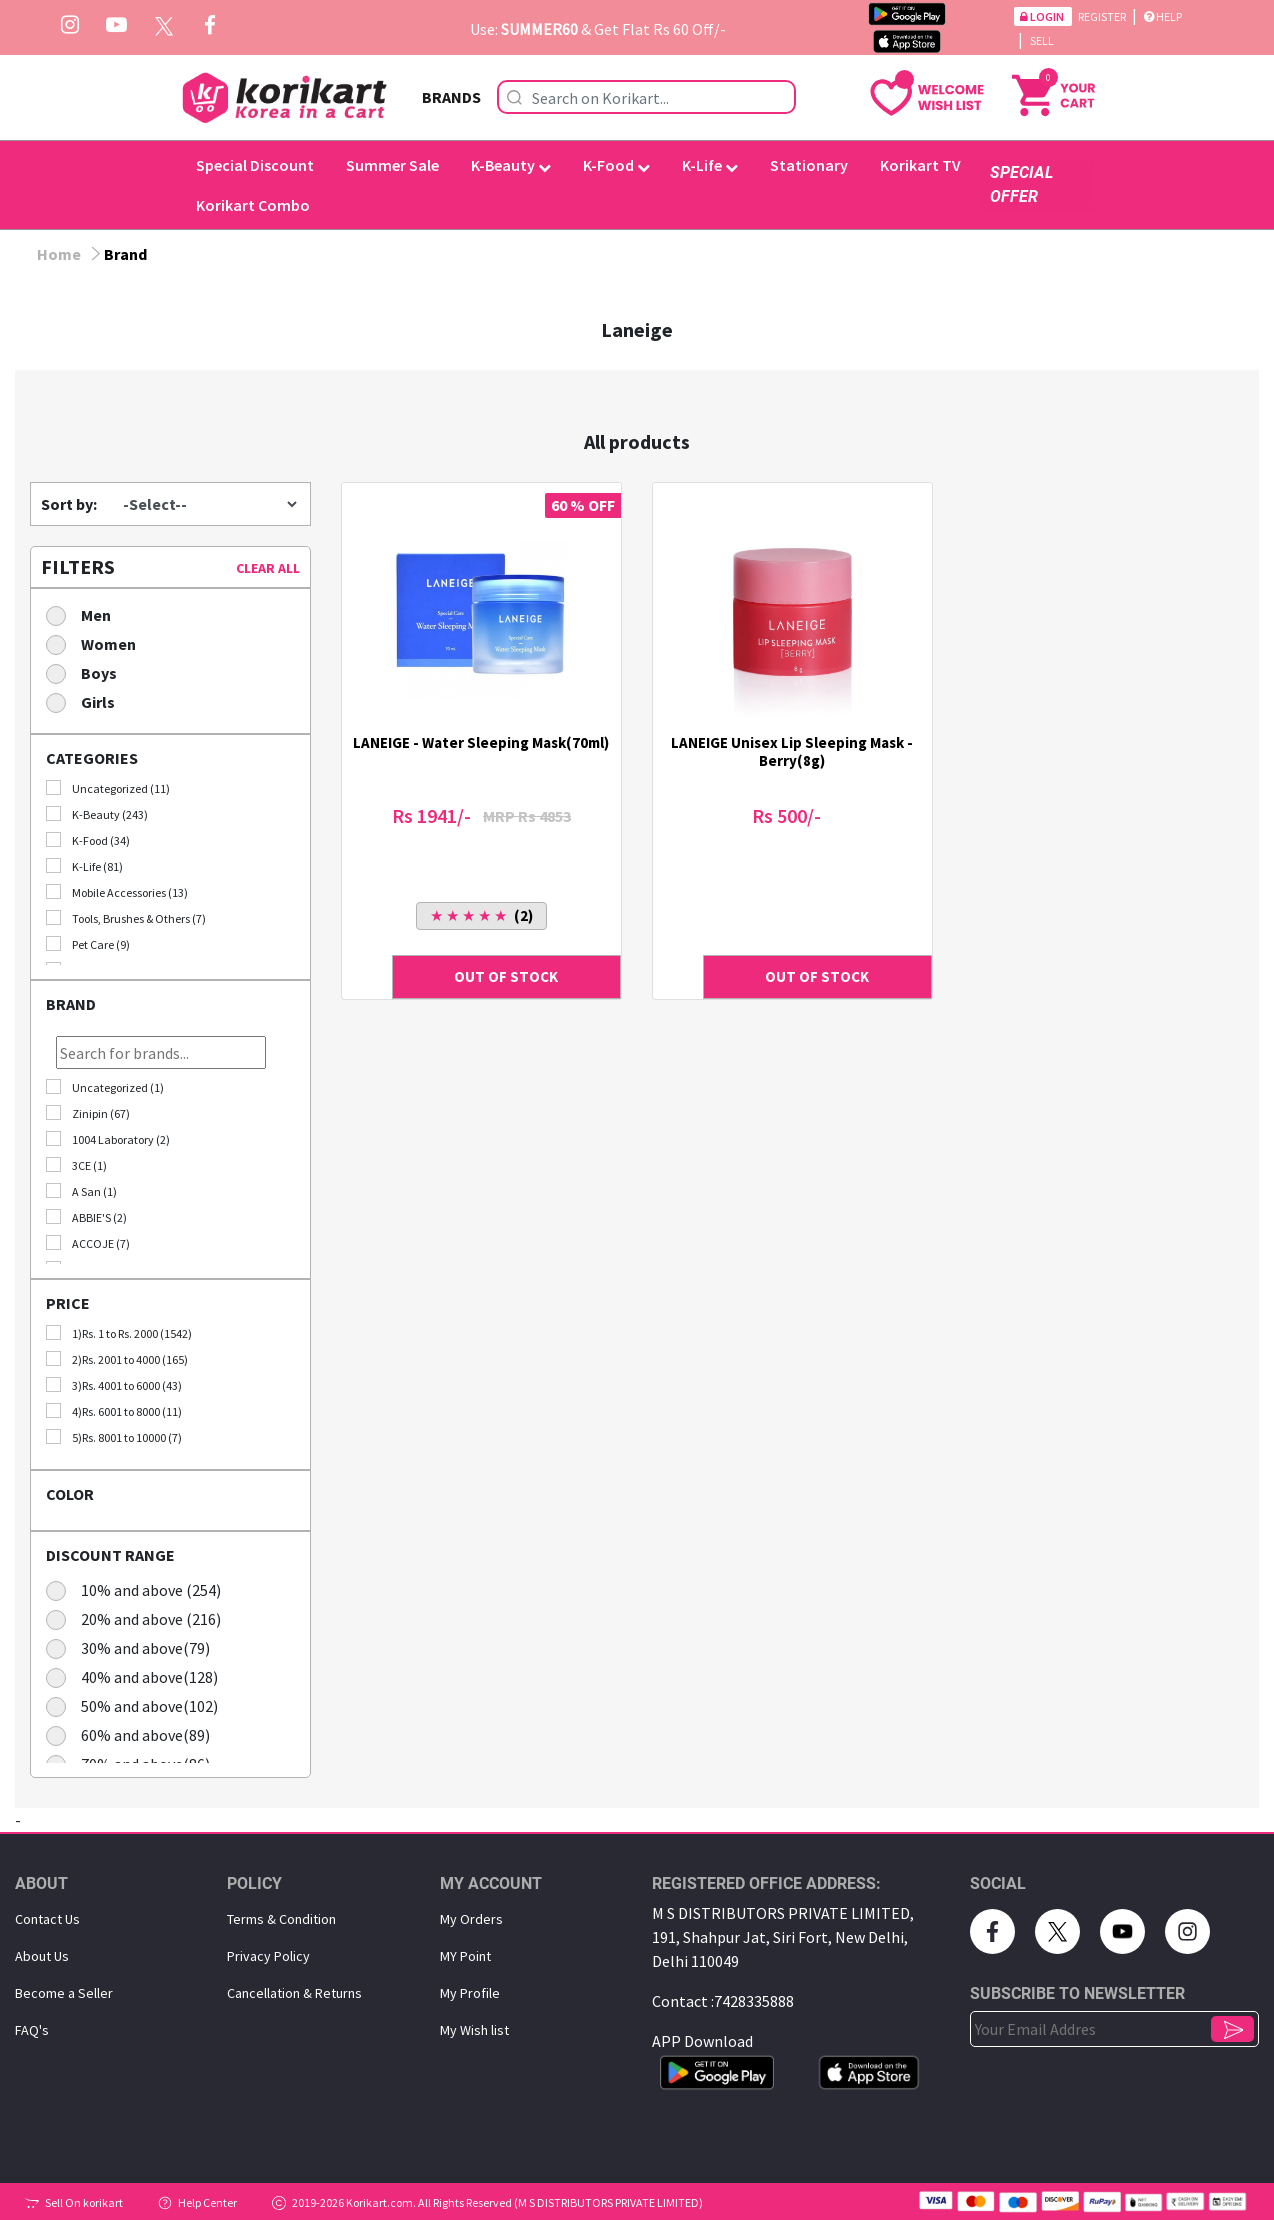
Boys (88, 672)
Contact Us (47, 1919)
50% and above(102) (138, 1705)
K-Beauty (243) (97, 814)
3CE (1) (76, 1165)
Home (59, 254)
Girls (87, 701)
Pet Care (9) (88, 944)
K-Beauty (511, 165)
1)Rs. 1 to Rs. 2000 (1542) (119, 1333)
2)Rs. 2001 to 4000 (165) (117, 1359)
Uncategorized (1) (105, 1087)
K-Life (710, 165)
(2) (481, 915)
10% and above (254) (140, 1589)
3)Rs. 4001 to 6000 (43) (114, 1385)
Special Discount (255, 165)
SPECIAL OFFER (1021, 184)
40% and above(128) (138, 1676)
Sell (1042, 40)
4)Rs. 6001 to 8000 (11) (114, 1411)
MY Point (465, 1956)
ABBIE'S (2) (86, 1217)
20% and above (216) (140, 1618)
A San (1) (81, 1191)
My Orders (471, 1919)
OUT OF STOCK (506, 976)
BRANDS (451, 97)
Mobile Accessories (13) (117, 892)
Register (1103, 16)
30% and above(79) (134, 1647)
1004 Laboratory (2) (108, 1139)
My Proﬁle (470, 1993)
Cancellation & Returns (294, 1993)
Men (85, 614)
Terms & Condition (281, 1919)
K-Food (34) (88, 840)
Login (1043, 16)
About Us (42, 1956)
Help (1163, 16)
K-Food (616, 165)
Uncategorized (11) (108, 788)
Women (97, 643)
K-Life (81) (84, 866)
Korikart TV (920, 165)
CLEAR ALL (268, 568)
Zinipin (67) (88, 1113)
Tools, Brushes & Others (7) (126, 918)
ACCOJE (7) (88, 1243)
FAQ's (32, 2030)
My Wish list (474, 2030)
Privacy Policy (268, 1956)
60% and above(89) (134, 1734)
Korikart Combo (253, 205)
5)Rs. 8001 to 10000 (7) (114, 1437)
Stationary (809, 165)
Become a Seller (64, 1993)
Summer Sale (392, 165)
